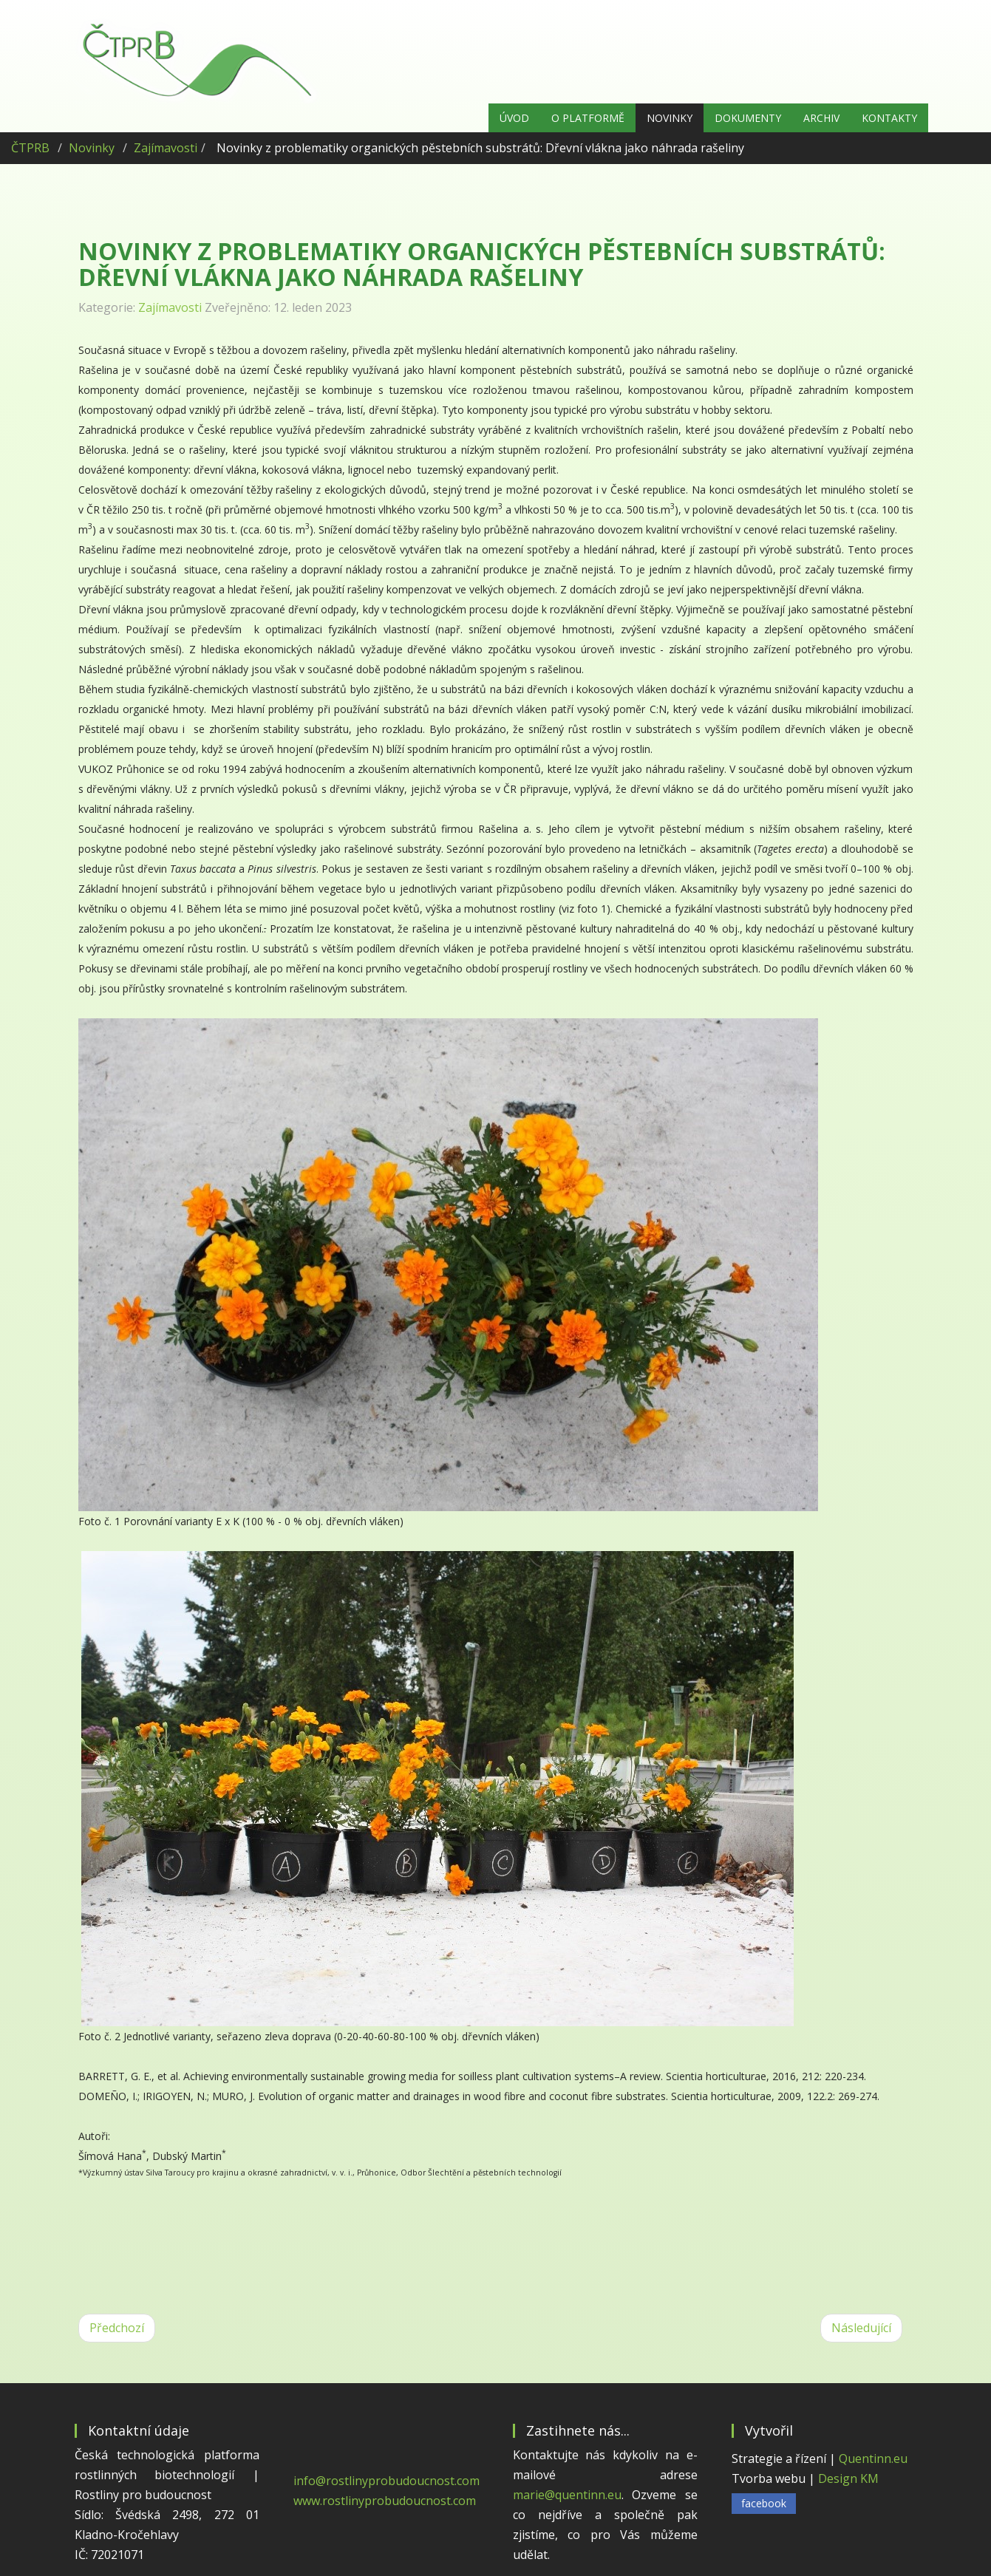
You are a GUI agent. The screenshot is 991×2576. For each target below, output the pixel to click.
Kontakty (889, 118)
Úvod (514, 118)
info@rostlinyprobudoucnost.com (386, 2481)
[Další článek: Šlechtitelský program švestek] (861, 2328)
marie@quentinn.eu (567, 2495)
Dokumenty (748, 118)
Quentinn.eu (873, 2458)
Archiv (821, 118)
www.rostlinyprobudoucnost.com (384, 2500)
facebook (763, 2503)
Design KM (848, 2478)
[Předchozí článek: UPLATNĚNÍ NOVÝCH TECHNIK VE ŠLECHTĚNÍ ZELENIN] (116, 2328)
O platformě (587, 118)
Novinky (669, 118)
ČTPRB (30, 148)
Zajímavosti (165, 148)
